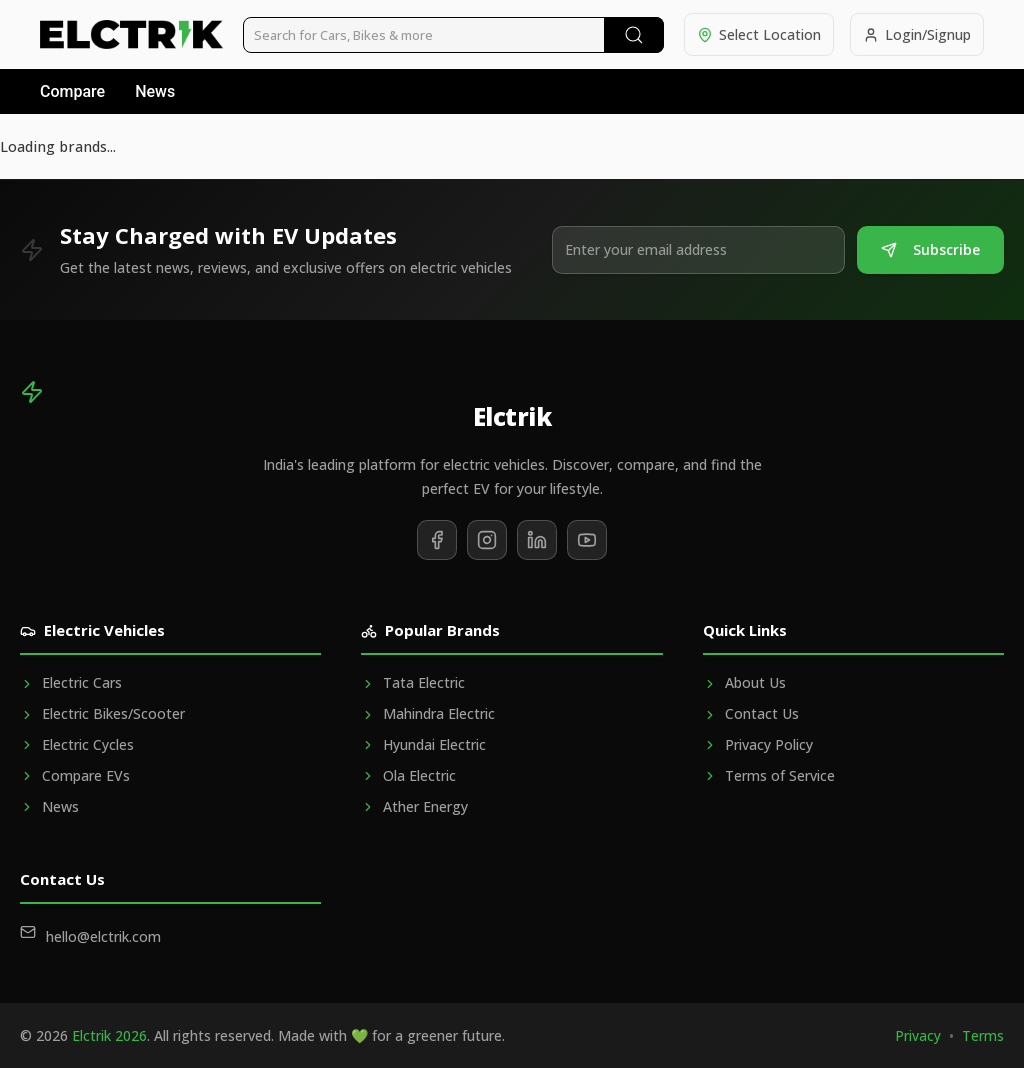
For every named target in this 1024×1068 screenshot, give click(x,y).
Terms (983, 1035)
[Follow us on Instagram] (487, 540)
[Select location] (759, 34)
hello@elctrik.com (103, 936)
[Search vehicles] (453, 35)
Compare (72, 91)
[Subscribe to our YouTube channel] (587, 540)
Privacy (918, 1035)
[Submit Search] (634, 35)
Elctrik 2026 (109, 1035)
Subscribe (930, 249)
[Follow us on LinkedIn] (537, 540)
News (155, 91)
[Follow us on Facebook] (437, 540)
